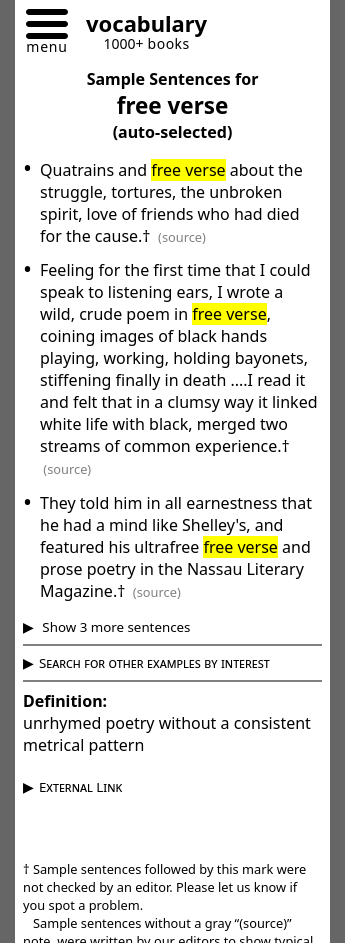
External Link (80, 787)
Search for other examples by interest (154, 663)
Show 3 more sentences (115, 627)
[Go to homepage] (139, 26)
